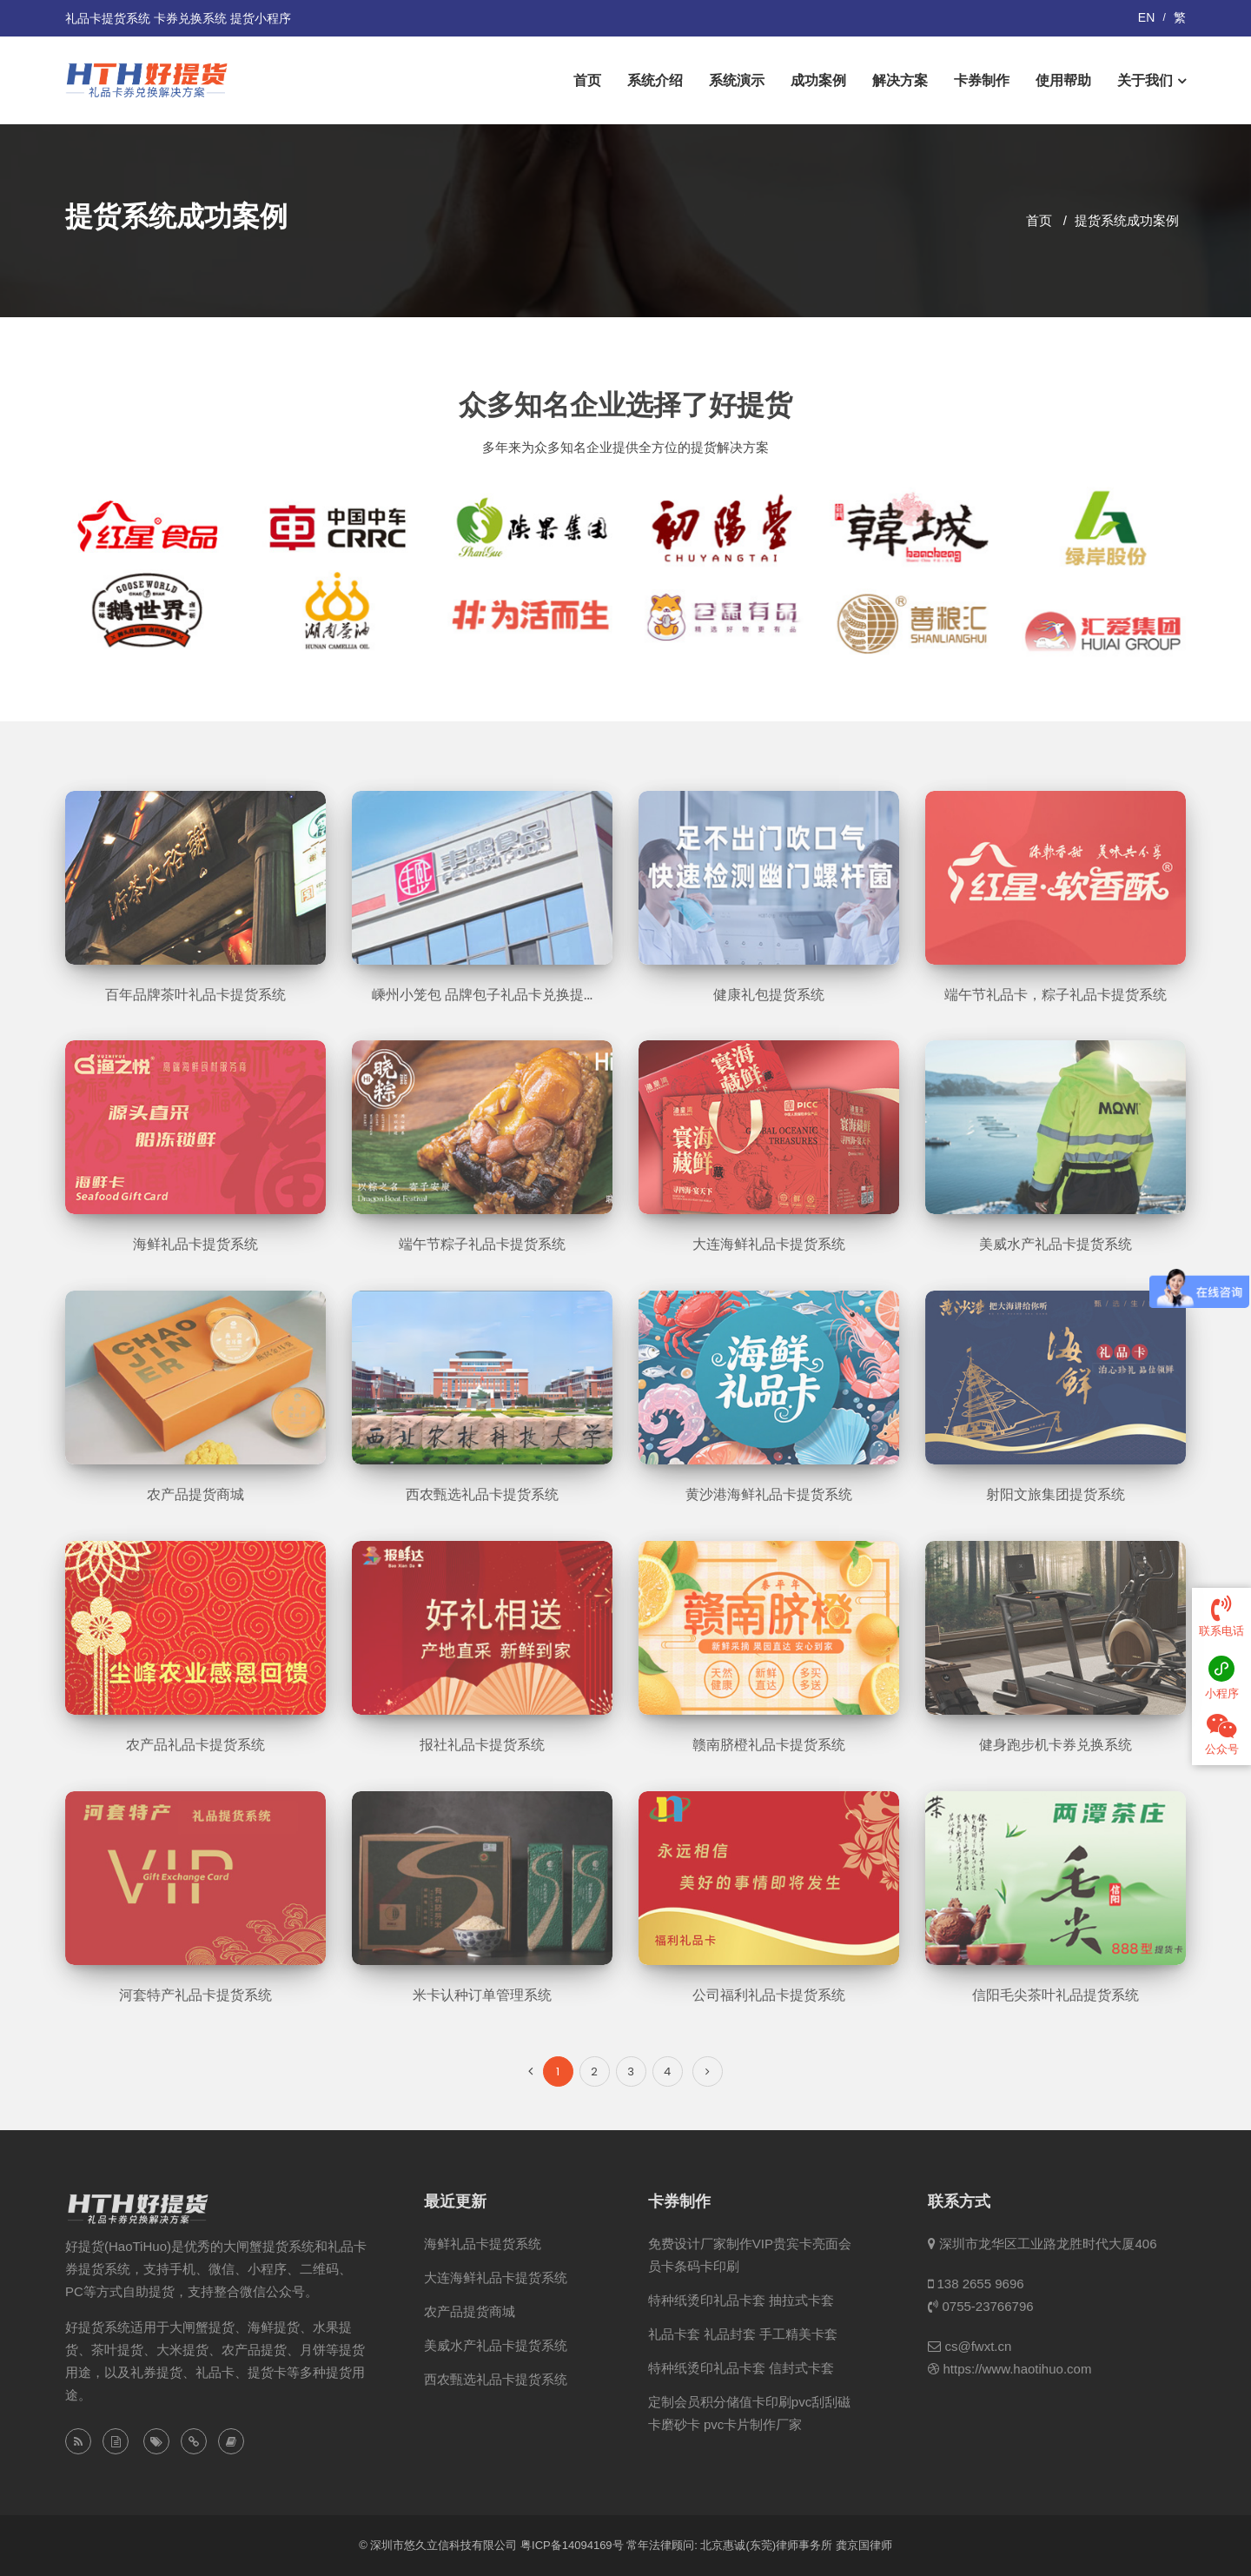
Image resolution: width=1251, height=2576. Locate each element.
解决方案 (900, 80)
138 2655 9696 (980, 2283)
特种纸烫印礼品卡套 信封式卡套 (741, 2367)
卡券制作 (981, 80)
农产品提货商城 (469, 2311)
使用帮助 (1063, 80)
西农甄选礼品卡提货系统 (495, 2379)
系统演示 (736, 80)
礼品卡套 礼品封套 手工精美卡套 (742, 2334)
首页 (587, 80)
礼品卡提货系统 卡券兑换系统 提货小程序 (178, 18)
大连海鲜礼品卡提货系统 (495, 2277)
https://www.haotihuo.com (1017, 2368)
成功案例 (818, 80)
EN (1146, 17)
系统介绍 (655, 80)
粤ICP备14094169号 (572, 2545)
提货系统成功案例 (1127, 220)
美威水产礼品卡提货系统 (495, 2345)
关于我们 (1145, 80)
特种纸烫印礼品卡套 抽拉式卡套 (741, 2300)
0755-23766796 (987, 2306)
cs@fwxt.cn (977, 2346)
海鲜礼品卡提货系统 (482, 2243)
